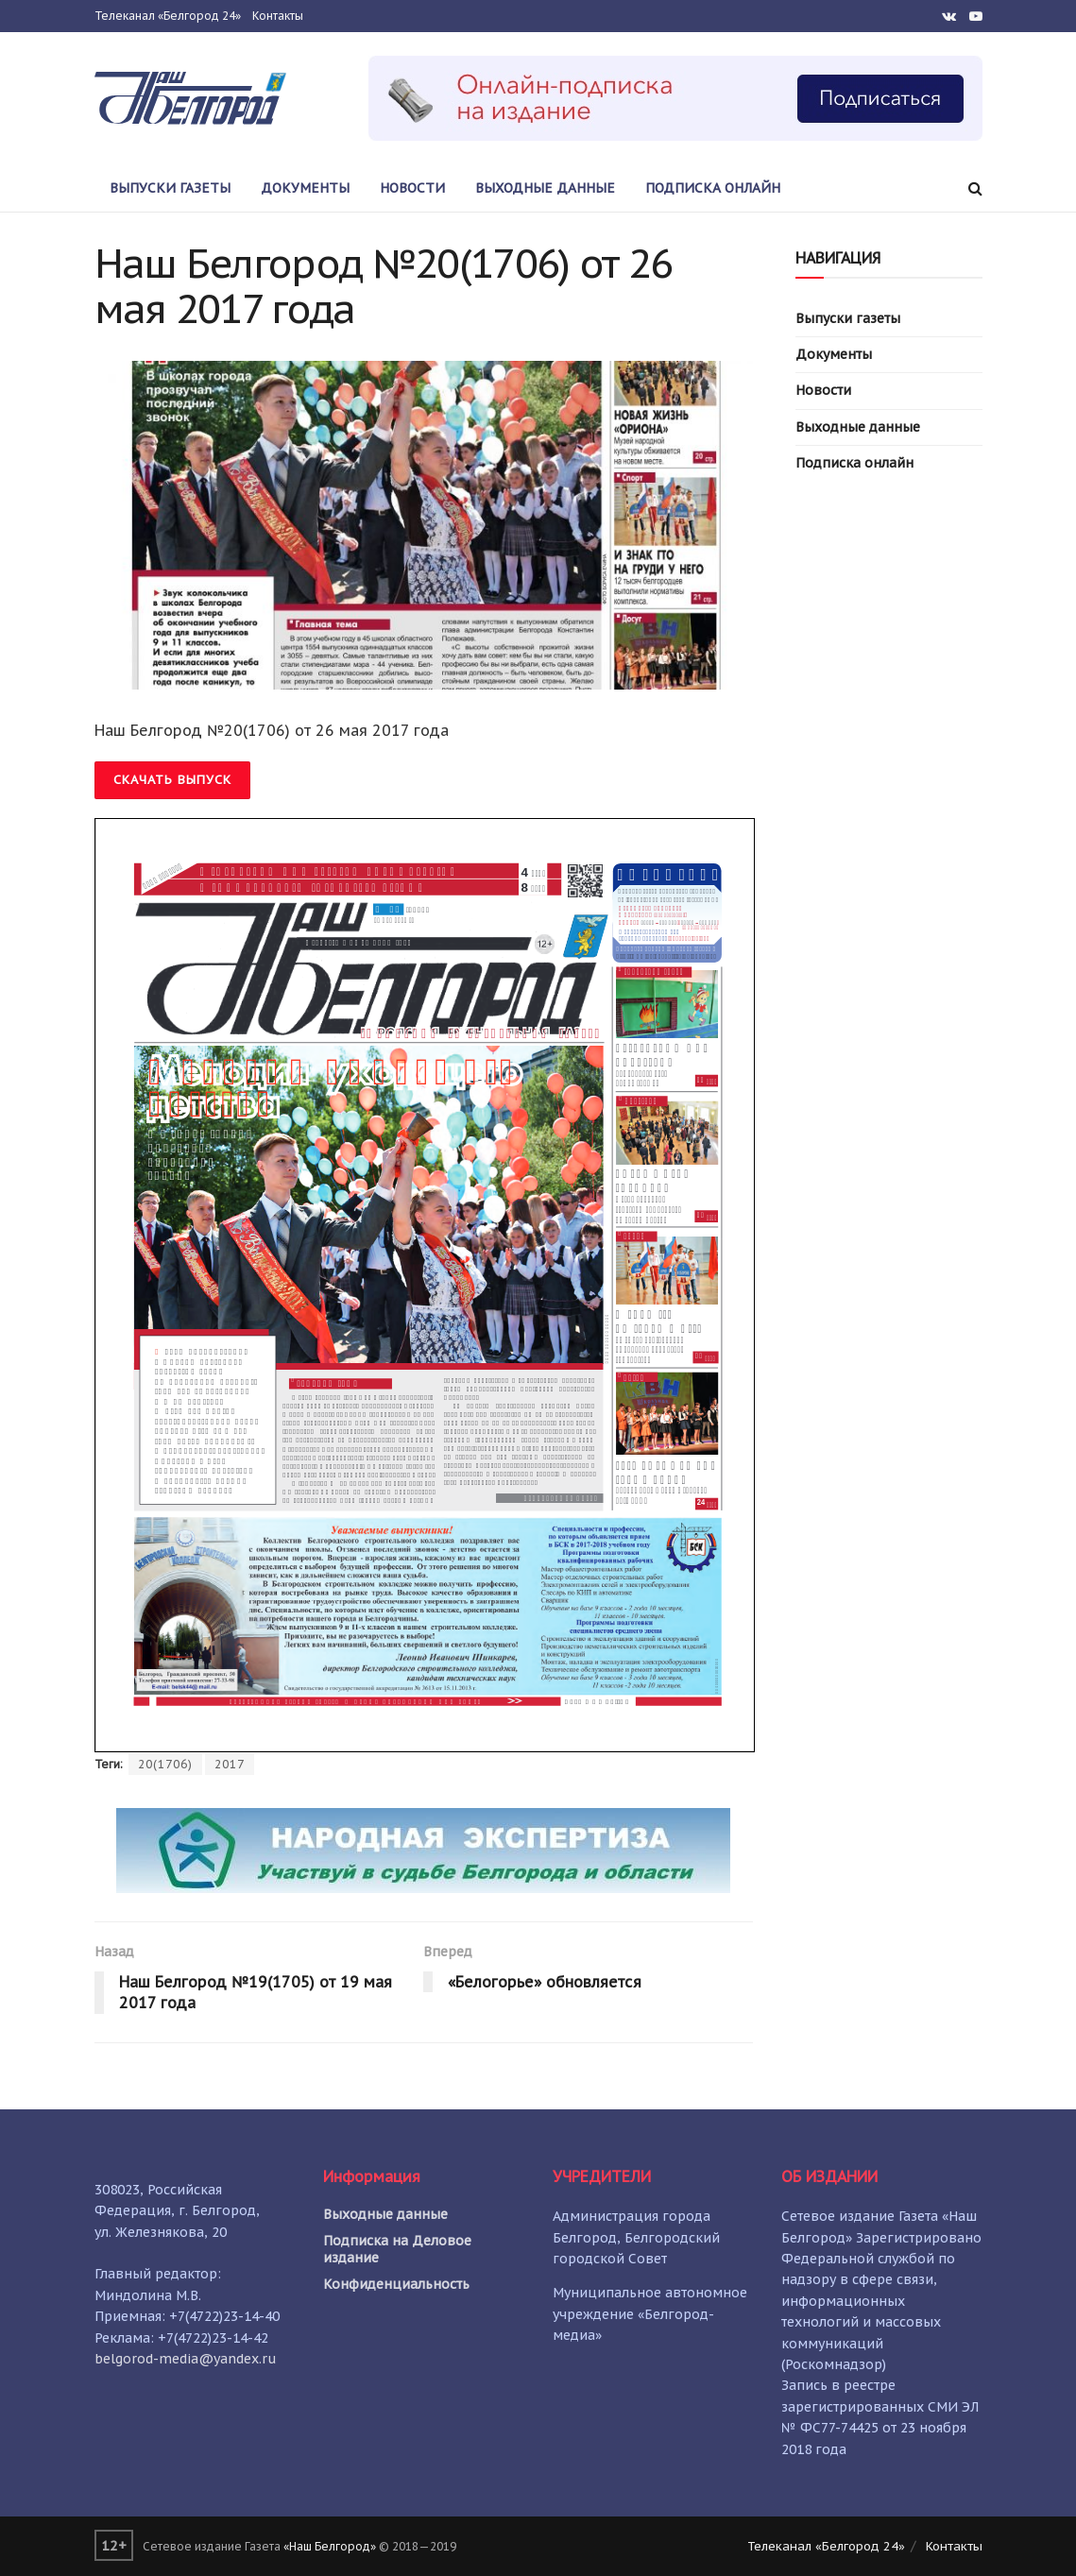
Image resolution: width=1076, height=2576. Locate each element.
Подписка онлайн (712, 187)
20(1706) (165, 1764)
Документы (305, 187)
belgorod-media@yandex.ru (185, 2358)
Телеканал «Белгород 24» (167, 16)
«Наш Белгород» (329, 2546)
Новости (412, 187)
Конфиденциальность (396, 2284)
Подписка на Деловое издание (397, 2249)
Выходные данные (545, 187)
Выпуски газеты (170, 187)
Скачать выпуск (172, 780)
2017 (229, 1764)
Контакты (277, 16)
